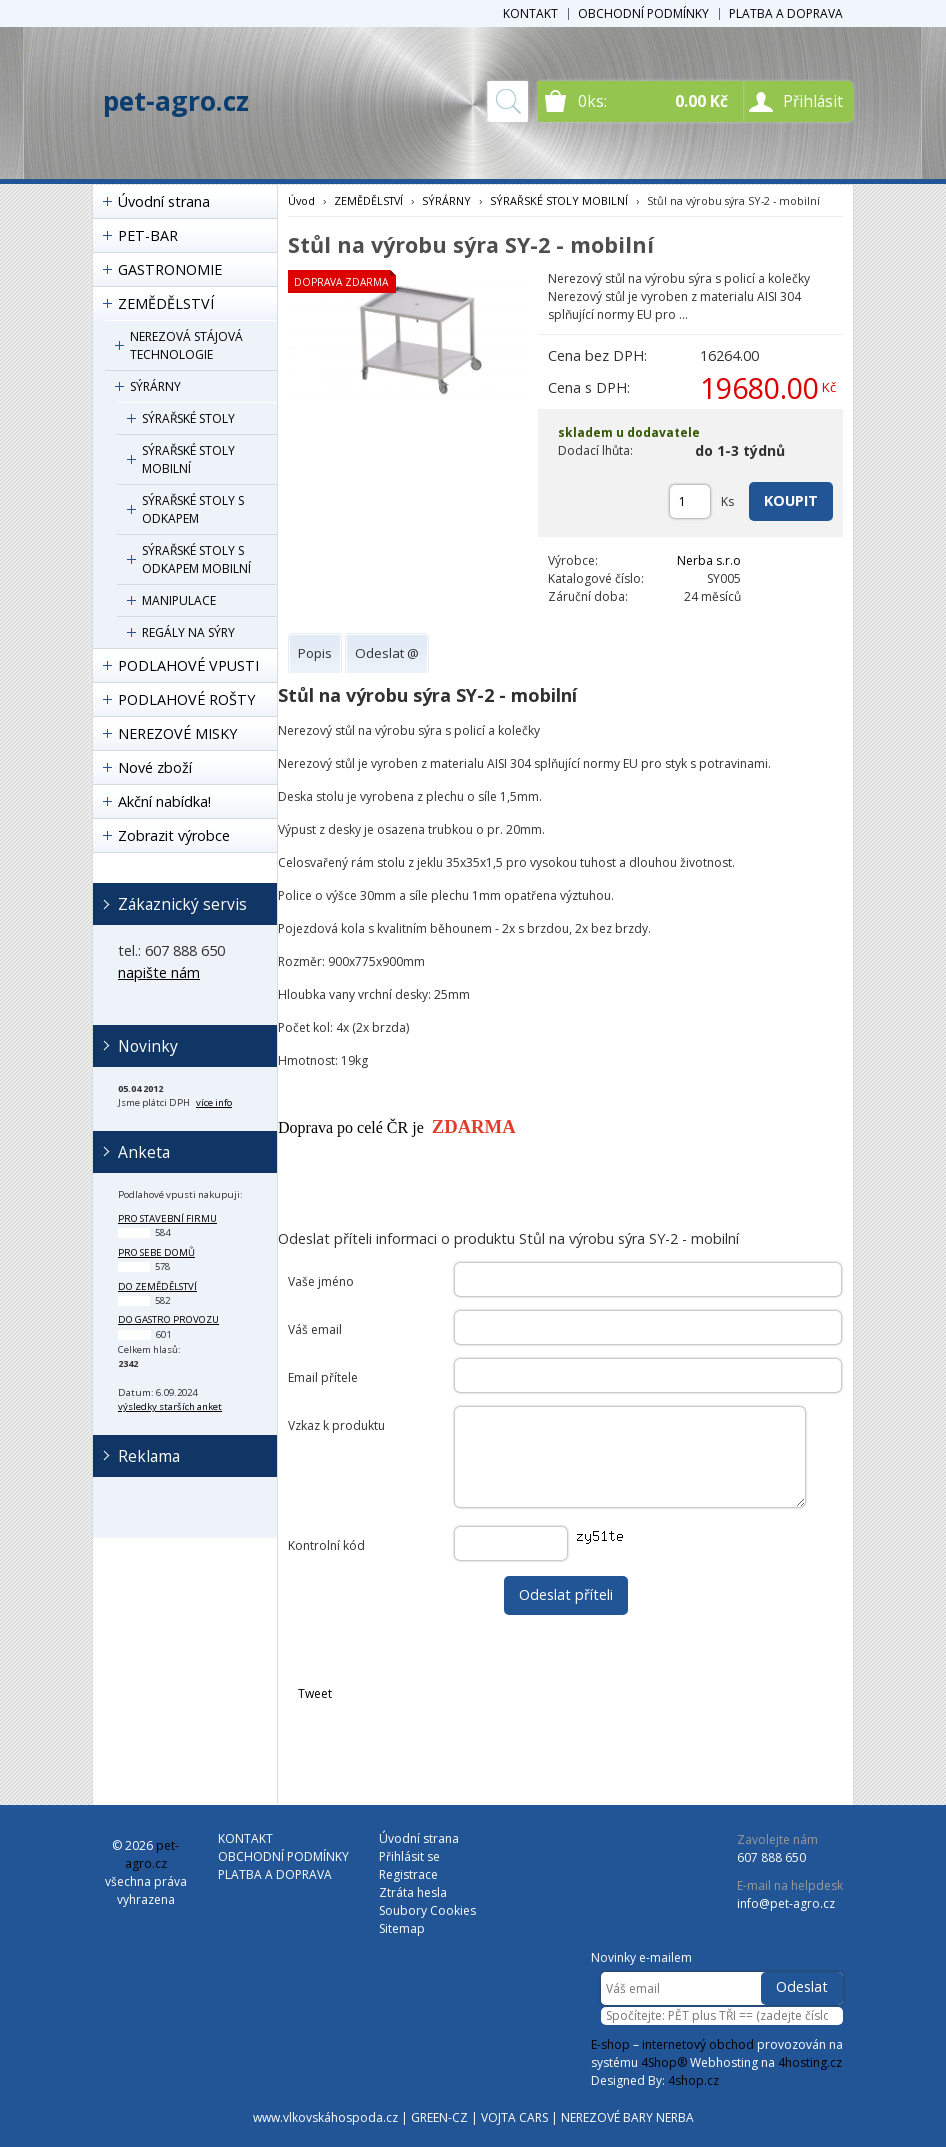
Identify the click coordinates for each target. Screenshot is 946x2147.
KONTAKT (530, 13)
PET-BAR (148, 235)
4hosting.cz (810, 2062)
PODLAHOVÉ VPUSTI (188, 665)
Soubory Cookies (427, 1910)
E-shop (610, 2044)
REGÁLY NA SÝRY (188, 632)
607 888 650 (771, 1857)
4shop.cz (693, 2080)
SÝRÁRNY (155, 386)
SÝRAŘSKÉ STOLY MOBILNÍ (188, 459)
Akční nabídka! (164, 801)
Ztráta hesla (413, 1892)
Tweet (315, 1693)
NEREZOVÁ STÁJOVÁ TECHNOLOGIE (186, 345)
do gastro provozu (168, 1319)
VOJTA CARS (514, 2117)
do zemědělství (157, 1286)
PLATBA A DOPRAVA (786, 13)
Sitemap (402, 1928)
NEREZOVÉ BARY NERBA (627, 2117)
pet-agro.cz (176, 101)
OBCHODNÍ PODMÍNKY (643, 13)
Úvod (301, 200)
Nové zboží (155, 767)
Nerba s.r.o (709, 560)
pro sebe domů (156, 1252)
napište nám (159, 972)
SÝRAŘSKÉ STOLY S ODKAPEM (193, 509)
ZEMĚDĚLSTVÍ (166, 303)
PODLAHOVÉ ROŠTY (186, 699)
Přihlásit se (409, 1856)
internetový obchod (698, 2044)
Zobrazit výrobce (174, 835)
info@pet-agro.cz (786, 1903)
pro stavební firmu (167, 1218)
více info (214, 1102)
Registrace (408, 1874)
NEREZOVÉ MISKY (177, 733)
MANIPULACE (179, 600)
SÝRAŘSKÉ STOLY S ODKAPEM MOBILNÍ (196, 559)
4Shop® (664, 2062)
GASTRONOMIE (170, 269)
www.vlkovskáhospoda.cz (325, 2117)
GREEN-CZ (439, 2117)
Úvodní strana (164, 201)
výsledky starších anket (170, 1406)
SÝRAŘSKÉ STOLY (188, 418)
